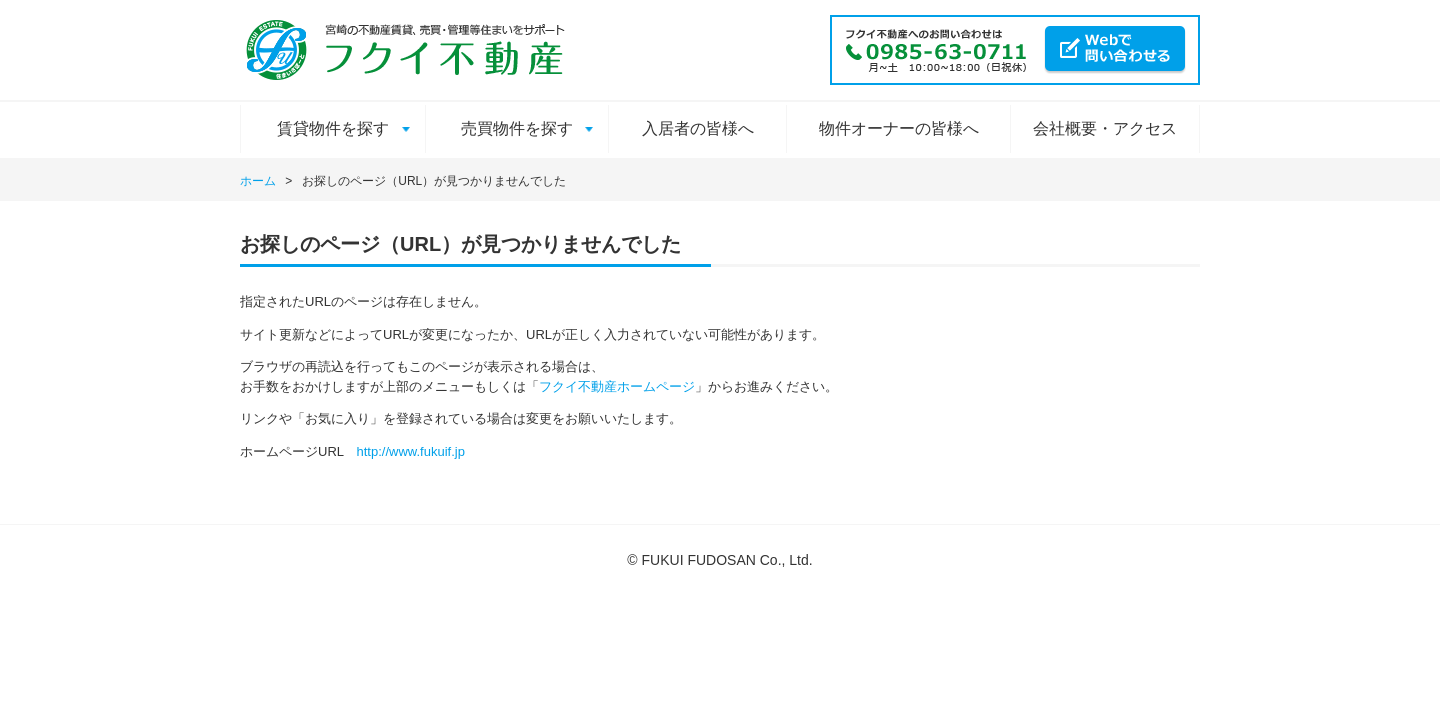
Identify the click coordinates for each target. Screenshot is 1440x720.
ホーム (258, 181)
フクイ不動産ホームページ (617, 386)
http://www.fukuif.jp (411, 451)
